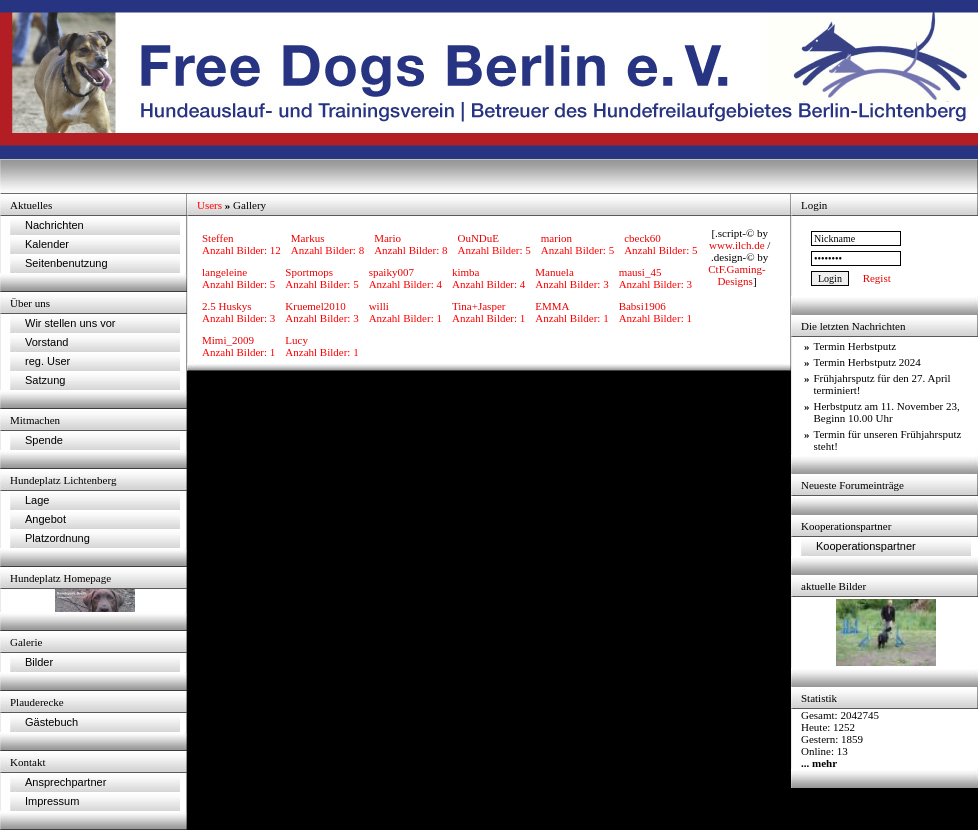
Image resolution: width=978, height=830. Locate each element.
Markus (308, 238)
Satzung (45, 380)
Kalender (47, 244)
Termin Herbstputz (855, 346)
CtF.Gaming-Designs (736, 275)
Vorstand (46, 342)
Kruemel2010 (315, 306)
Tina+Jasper (478, 306)
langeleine (224, 272)
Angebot (45, 519)
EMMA (552, 306)
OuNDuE (478, 238)
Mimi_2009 (228, 340)
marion (556, 238)
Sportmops (309, 272)
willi (379, 306)
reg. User (47, 361)
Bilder (39, 662)
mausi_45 (640, 272)
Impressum (52, 801)
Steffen (218, 238)
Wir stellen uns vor (70, 323)
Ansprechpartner (65, 782)
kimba (466, 272)
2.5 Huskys (227, 306)
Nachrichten (54, 225)
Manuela (554, 272)
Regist (877, 278)
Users (209, 205)
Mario (387, 238)
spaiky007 (391, 272)
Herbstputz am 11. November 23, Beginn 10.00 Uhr (887, 412)
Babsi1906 (642, 306)
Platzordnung (57, 538)
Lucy (296, 340)
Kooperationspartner (866, 546)
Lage (37, 500)
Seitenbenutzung (66, 263)
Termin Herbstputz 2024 (867, 362)
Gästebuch (51, 722)
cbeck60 (642, 238)
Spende (44, 440)
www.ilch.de (737, 245)
